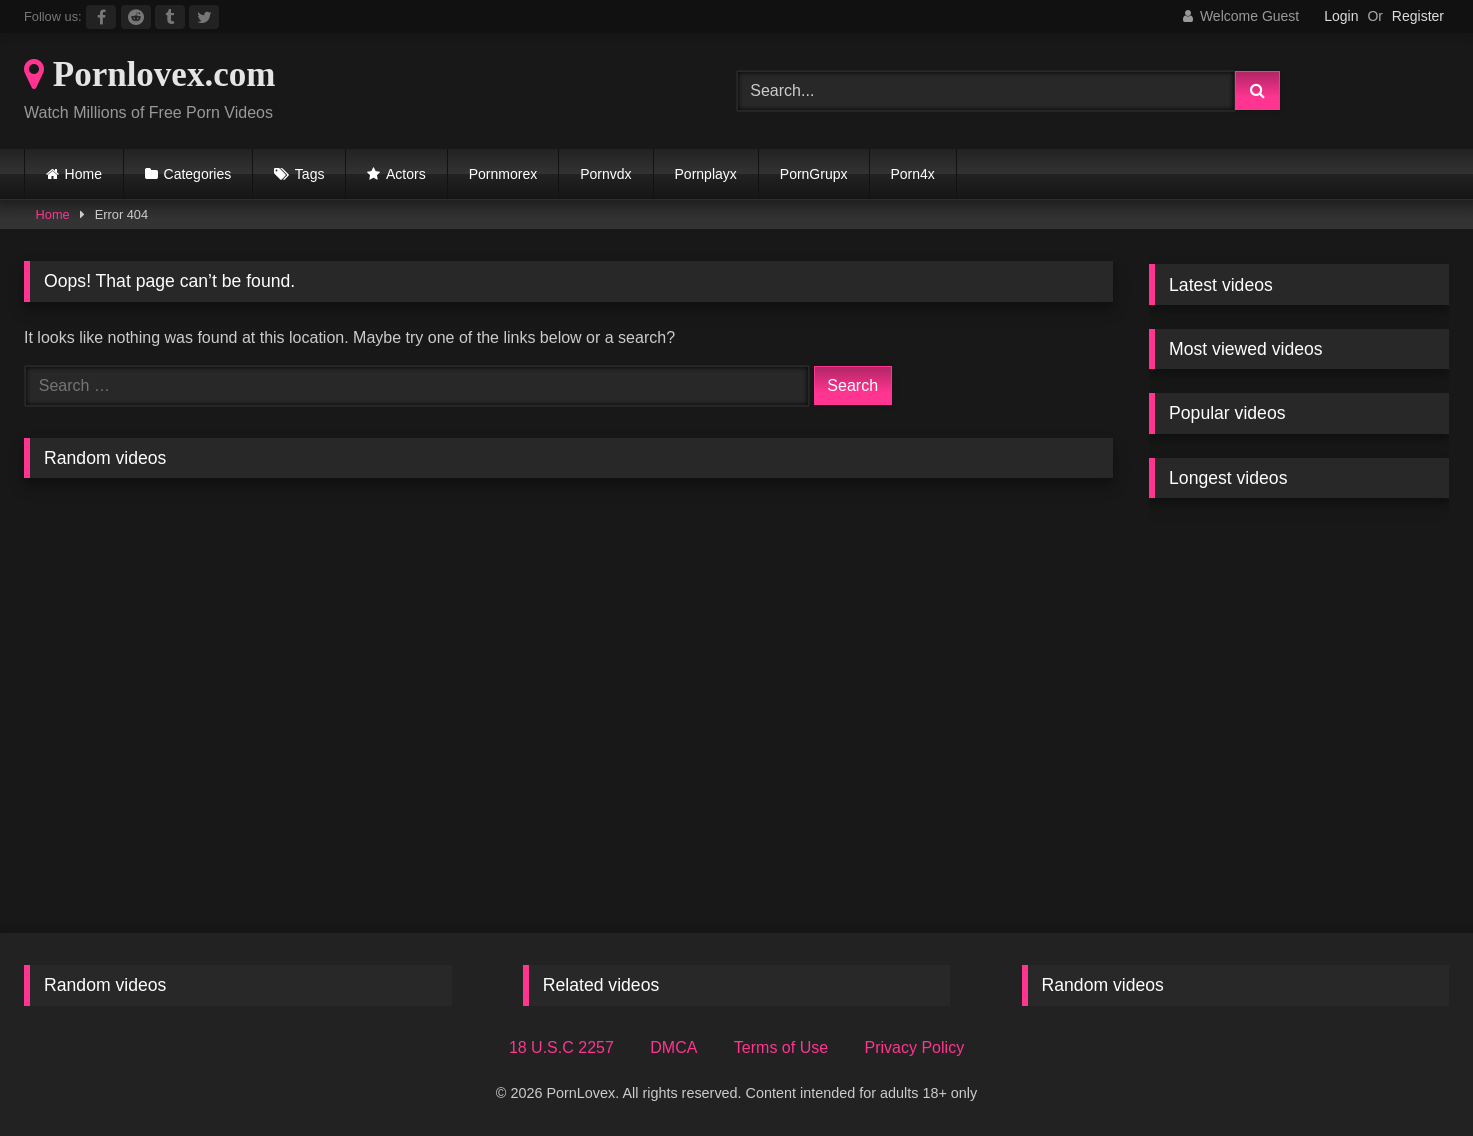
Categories (198, 174)
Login (1341, 16)
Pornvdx (605, 174)
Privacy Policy (915, 1047)
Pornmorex (503, 174)
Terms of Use (781, 1047)
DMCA (673, 1047)
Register (1418, 16)
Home (83, 174)
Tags (310, 174)
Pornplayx (706, 174)
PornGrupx (814, 174)
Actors (406, 174)
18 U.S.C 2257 (561, 1047)
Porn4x (913, 174)
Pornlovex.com (149, 74)
